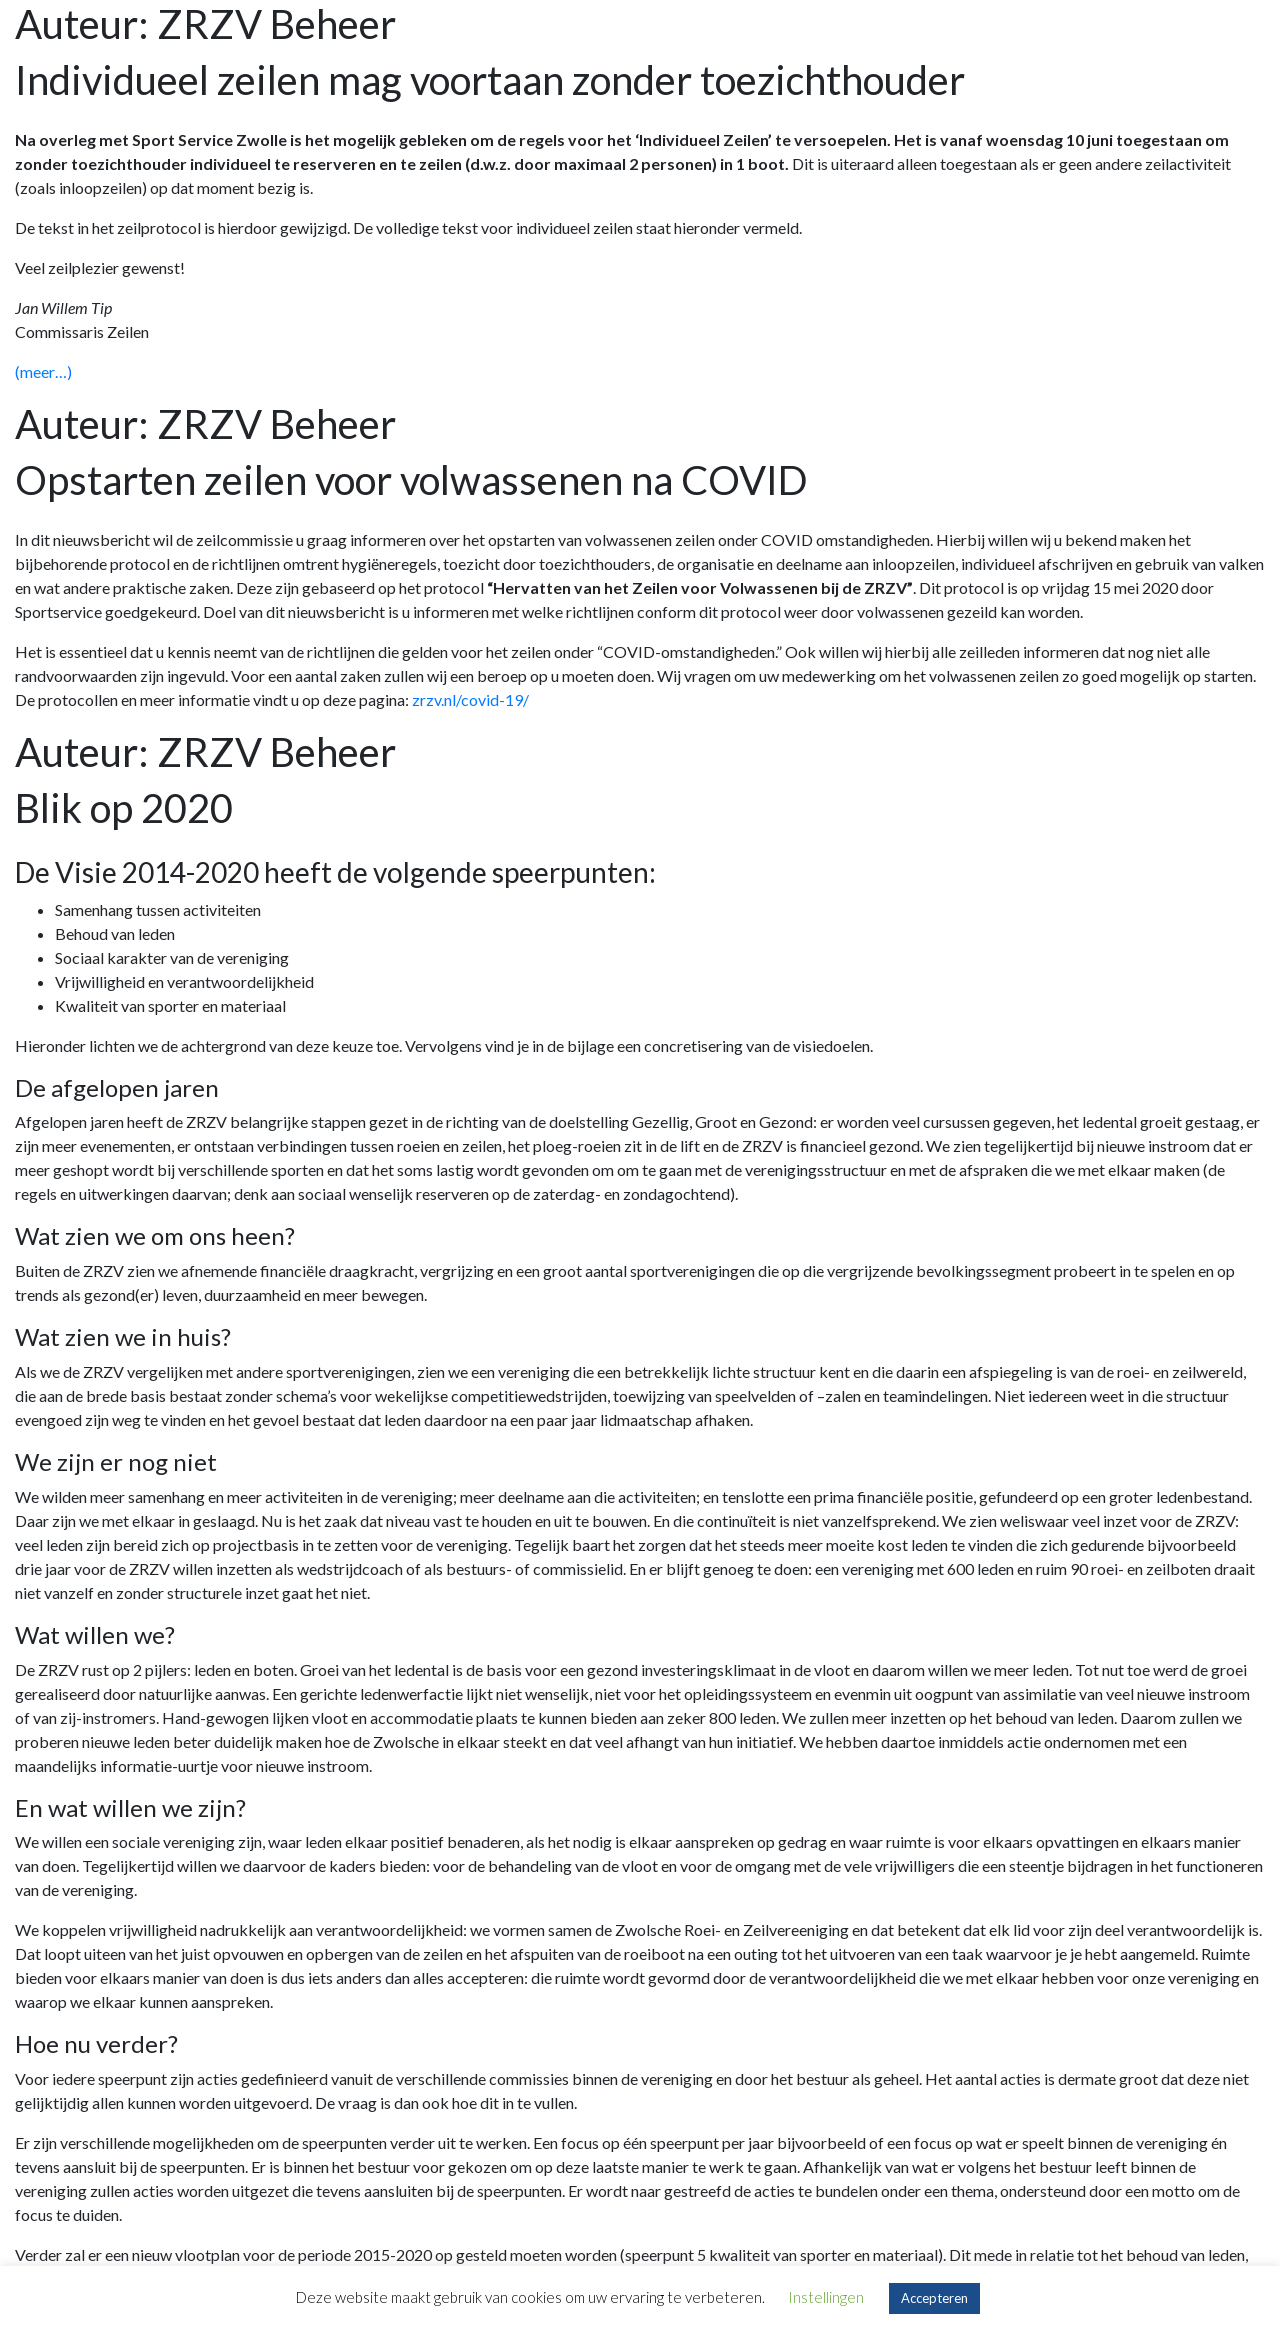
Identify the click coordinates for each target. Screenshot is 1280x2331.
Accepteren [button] (934, 2298)
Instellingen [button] (826, 2297)
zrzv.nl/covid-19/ (470, 699)
